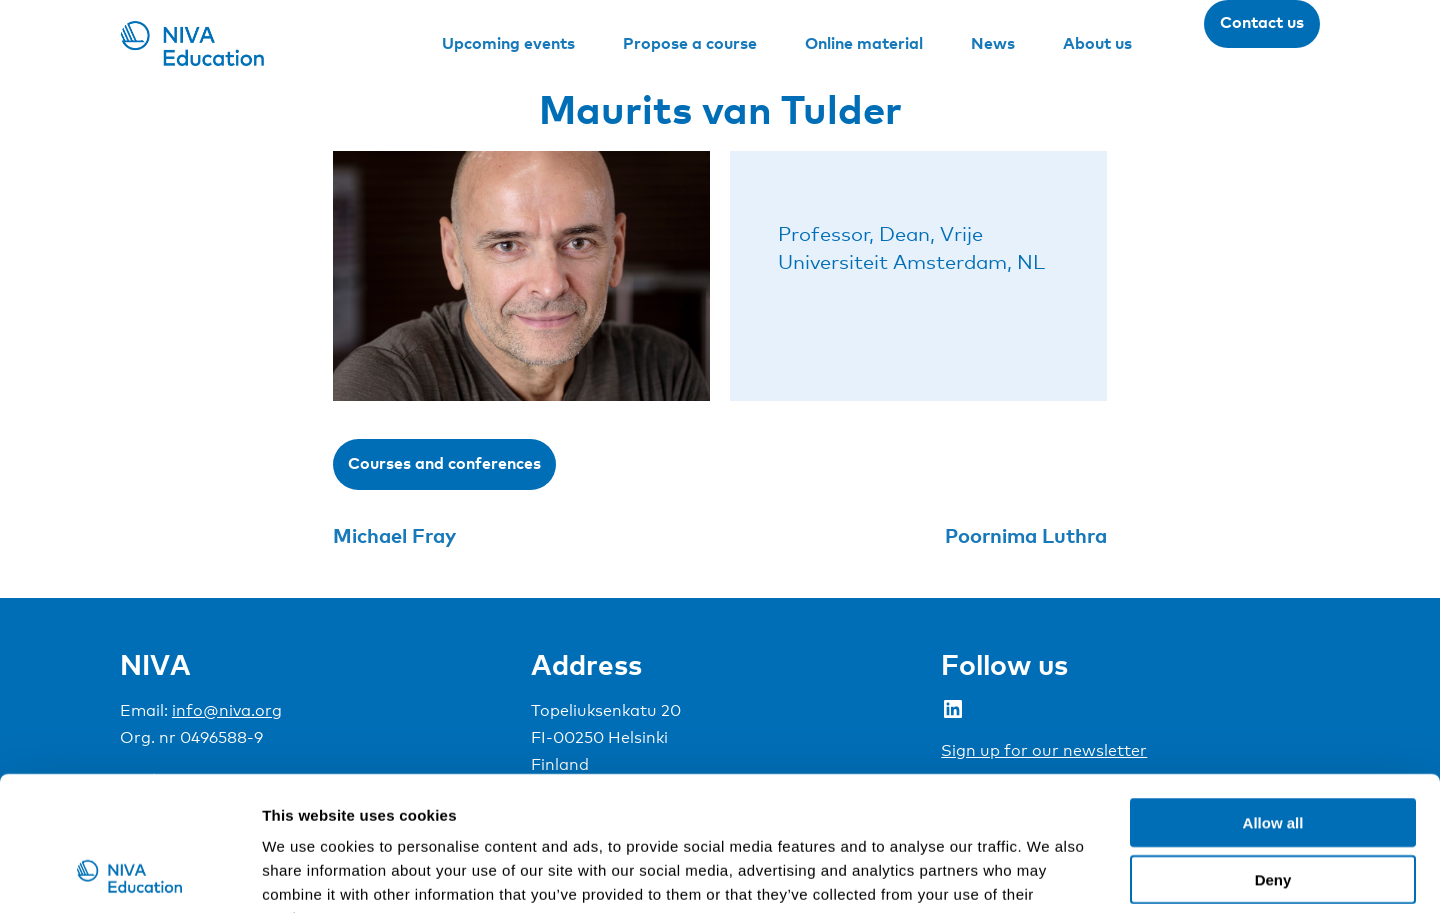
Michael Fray (394, 535)
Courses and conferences (444, 463)
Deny (1273, 753)
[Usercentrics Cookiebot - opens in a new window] (129, 874)
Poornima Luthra (1026, 535)
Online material (864, 43)
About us (1097, 43)
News (993, 43)
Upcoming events (508, 43)
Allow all (1273, 696)
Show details (1049, 873)
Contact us (1262, 22)
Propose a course (690, 43)
